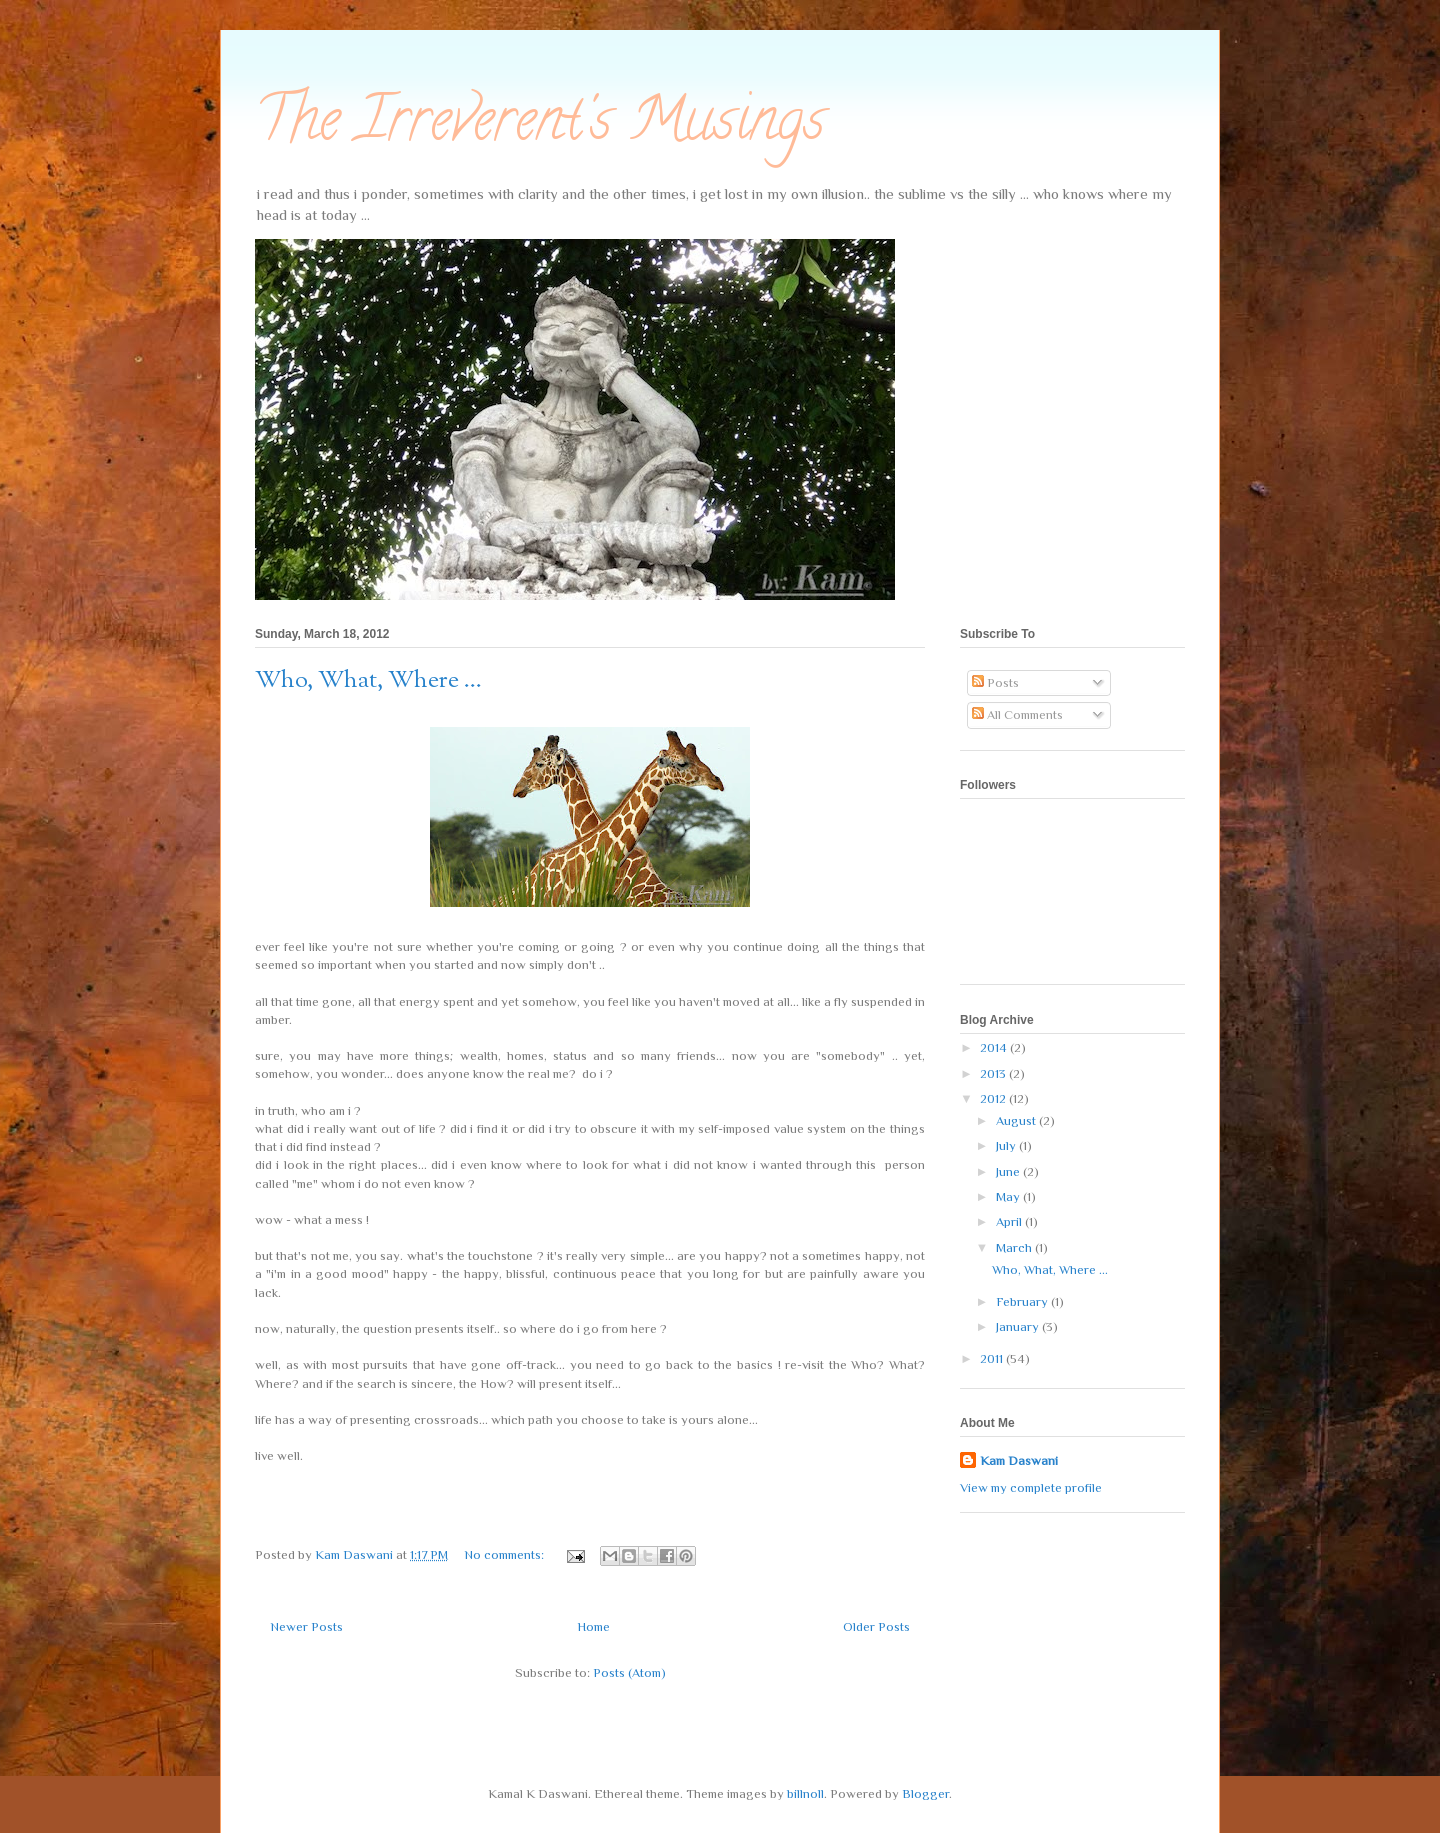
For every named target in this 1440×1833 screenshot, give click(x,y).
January (1019, 1326)
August (1017, 1120)
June (1009, 1171)
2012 (994, 1098)
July (1007, 1145)
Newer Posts (306, 1626)
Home (593, 1626)
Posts (995, 682)
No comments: (505, 1554)
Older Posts (876, 1626)
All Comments (1017, 714)
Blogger (925, 1793)
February (1023, 1301)
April (1010, 1221)
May (1009, 1196)
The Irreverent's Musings (540, 126)
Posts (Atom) (629, 1672)
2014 (995, 1047)
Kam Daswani (1019, 1460)
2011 (993, 1358)
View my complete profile (1031, 1487)
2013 (994, 1073)
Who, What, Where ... (368, 681)
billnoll (805, 1793)
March (1015, 1247)
